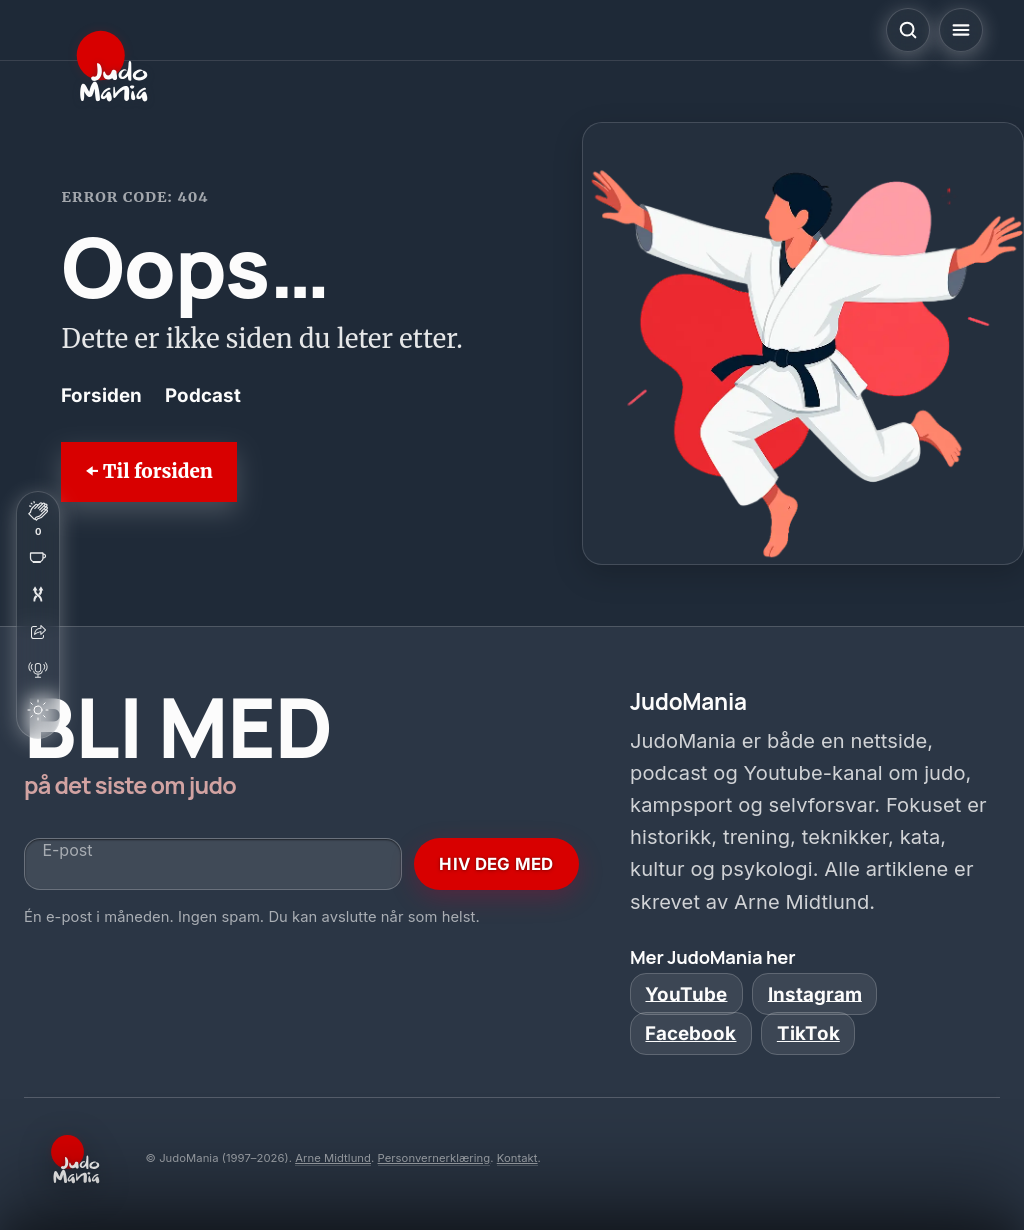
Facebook (690, 1033)
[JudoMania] (112, 66)
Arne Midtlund (333, 1158)
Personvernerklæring (434, 1158)
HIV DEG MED (496, 864)
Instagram (815, 993)
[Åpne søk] (908, 30)
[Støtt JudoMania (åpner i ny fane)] (38, 556)
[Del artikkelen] (38, 632)
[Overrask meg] (38, 594)
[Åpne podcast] (38, 670)
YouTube (686, 993)
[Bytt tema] (38, 710)
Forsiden (101, 395)
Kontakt (517, 1158)
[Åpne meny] (961, 30)
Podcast (203, 395)
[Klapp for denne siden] (38, 518)
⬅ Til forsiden (148, 471)
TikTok (808, 1033)
